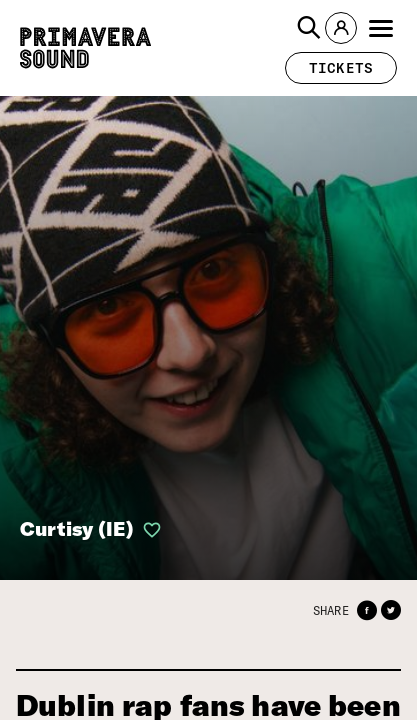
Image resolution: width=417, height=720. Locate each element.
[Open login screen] (148, 530)
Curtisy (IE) (77, 528)
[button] (309, 28)
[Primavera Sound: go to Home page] (85, 48)
